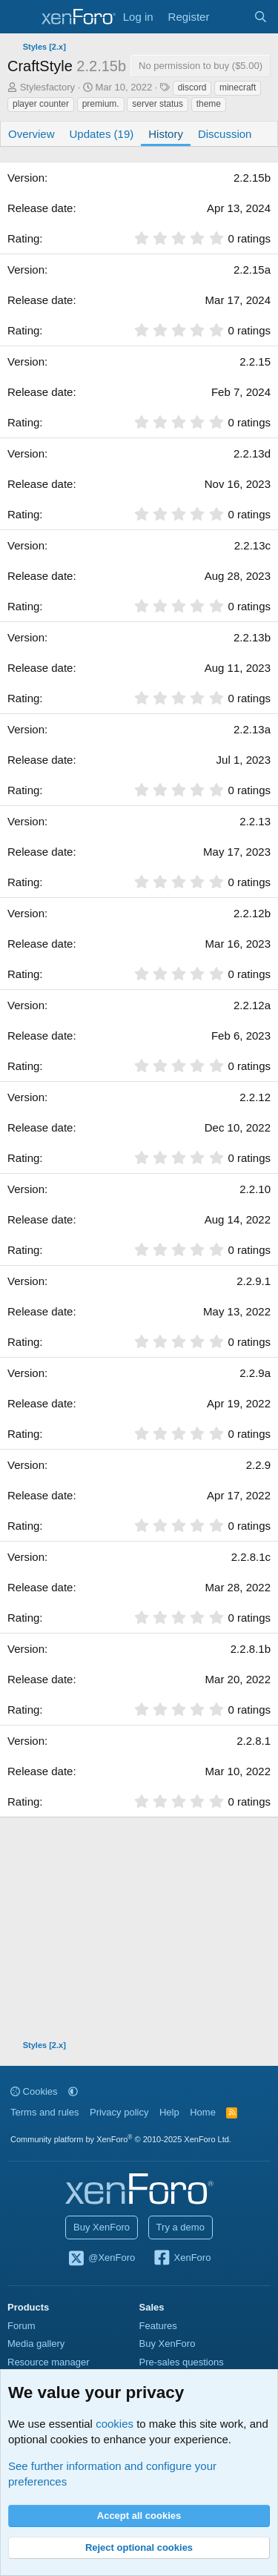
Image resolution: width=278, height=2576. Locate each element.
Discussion (225, 134)
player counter (41, 104)
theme (208, 104)
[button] (73, 2091)
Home (203, 2112)
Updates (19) (102, 134)
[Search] (260, 16)
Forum (21, 2325)
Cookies (34, 2091)
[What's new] (230, 16)
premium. (100, 104)
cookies (114, 2423)
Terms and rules (44, 2112)
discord (192, 87)
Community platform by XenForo (120, 2139)
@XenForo (101, 2258)
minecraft (237, 87)
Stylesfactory (47, 87)
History (165, 134)
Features (158, 2325)
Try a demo (180, 2227)
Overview (31, 134)
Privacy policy (119, 2112)
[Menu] (20, 17)
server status (157, 104)
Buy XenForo (101, 2227)
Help (169, 2112)
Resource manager (48, 2362)
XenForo (182, 2258)
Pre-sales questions (181, 2362)
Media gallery (35, 2343)
